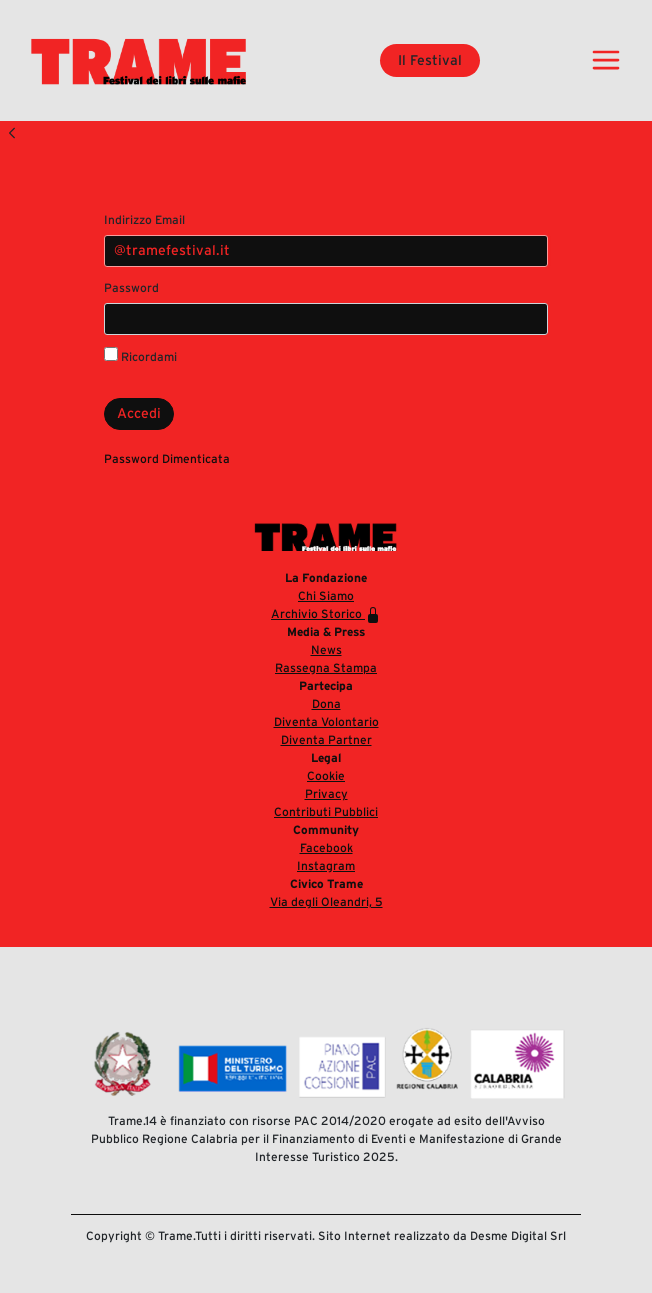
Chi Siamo (326, 595)
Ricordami (140, 355)
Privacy (326, 793)
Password (131, 287)
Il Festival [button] (430, 60)
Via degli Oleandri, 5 (326, 901)
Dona (326, 703)
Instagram (326, 865)
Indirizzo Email (144, 219)
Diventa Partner (326, 739)
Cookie (326, 775)
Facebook (326, 847)
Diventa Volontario (326, 721)
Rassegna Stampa (326, 667)
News (326, 649)
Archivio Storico (326, 615)
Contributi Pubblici (326, 811)
